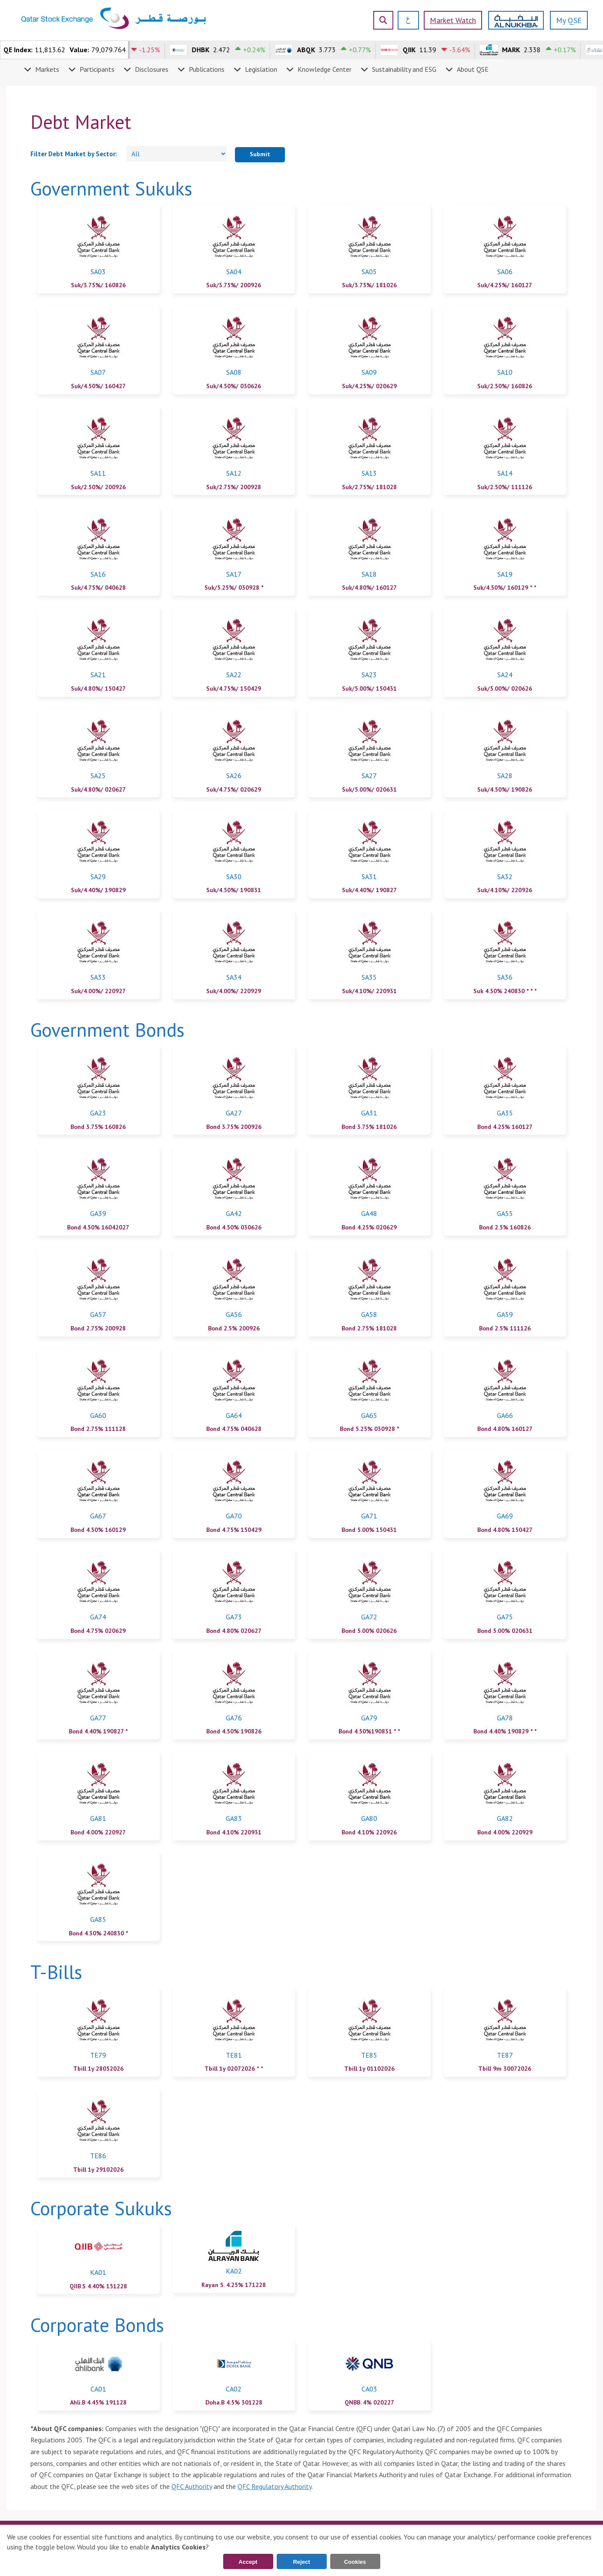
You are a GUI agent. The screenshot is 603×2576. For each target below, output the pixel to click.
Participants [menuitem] (97, 69)
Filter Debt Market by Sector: (73, 154)
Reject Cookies (302, 2564)
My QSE (569, 20)
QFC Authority (191, 2486)
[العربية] (405, 20)
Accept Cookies (248, 2564)
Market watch (453, 20)
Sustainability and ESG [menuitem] (404, 69)
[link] (98, 249)
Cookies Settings (355, 2564)
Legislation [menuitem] (261, 69)
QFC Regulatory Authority (275, 2486)
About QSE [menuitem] (473, 69)
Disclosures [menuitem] (151, 69)
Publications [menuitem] (206, 69)
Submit (260, 154)
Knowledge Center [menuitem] (325, 69)
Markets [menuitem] (47, 69)
